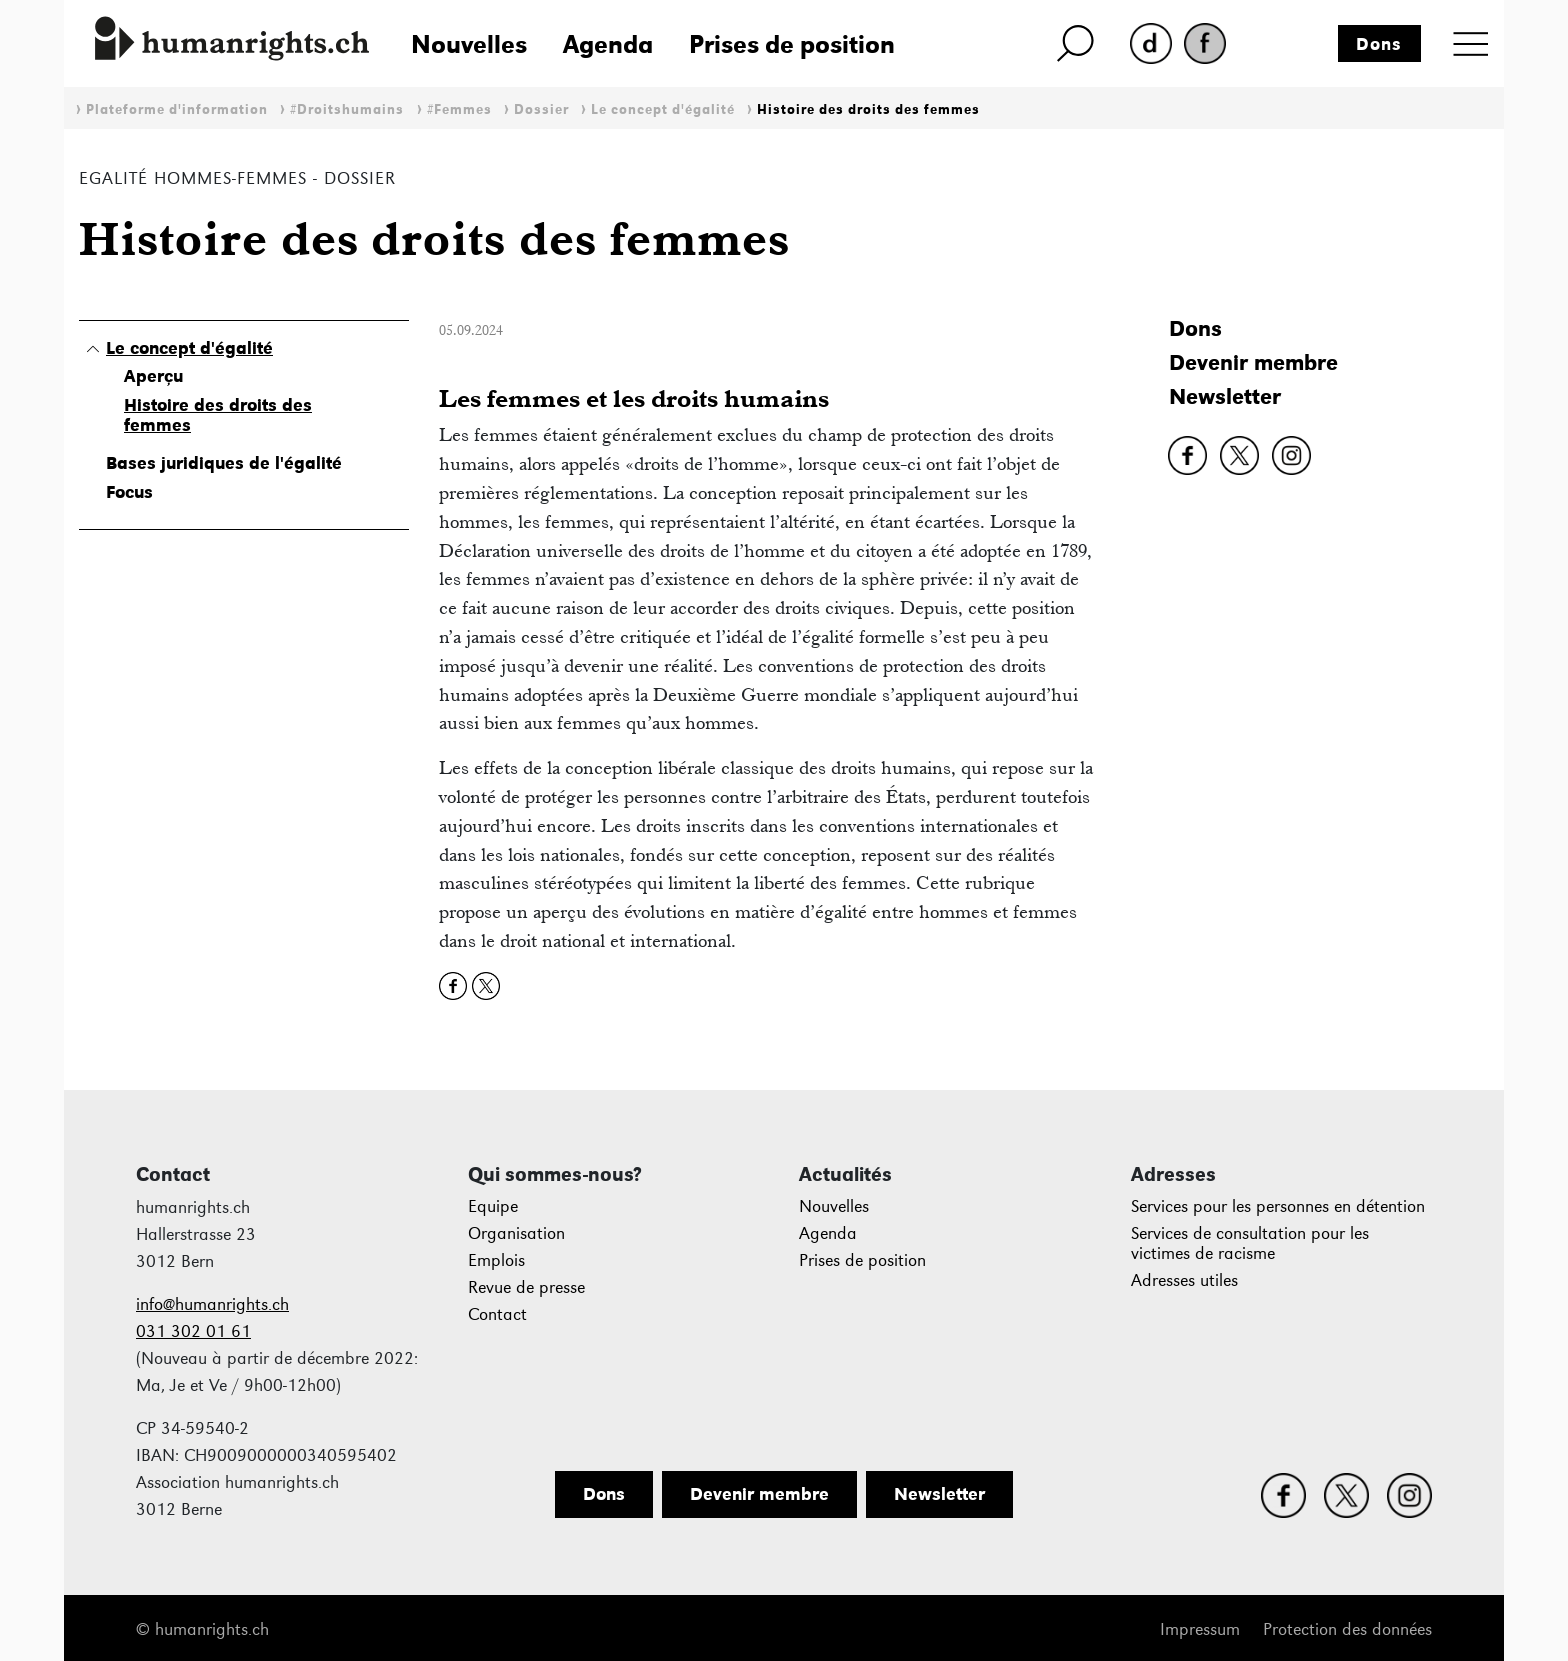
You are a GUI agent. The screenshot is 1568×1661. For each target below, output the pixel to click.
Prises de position (792, 44)
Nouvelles (469, 44)
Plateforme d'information (177, 109)
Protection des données (1347, 1629)
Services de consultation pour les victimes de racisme (1250, 1243)
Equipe (493, 1206)
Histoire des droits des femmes (868, 109)
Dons (1379, 44)
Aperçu (153, 376)
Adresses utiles (1184, 1280)
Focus (129, 492)
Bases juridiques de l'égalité (224, 463)
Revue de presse (526, 1287)
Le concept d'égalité (663, 109)
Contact (497, 1314)
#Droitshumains (347, 109)
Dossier (541, 109)
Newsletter (1225, 396)
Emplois (496, 1260)
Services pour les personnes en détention (1278, 1206)
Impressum (1200, 1629)
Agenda (608, 44)
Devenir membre (1253, 362)
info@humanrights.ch (212, 1304)
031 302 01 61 (193, 1331)
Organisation (516, 1233)
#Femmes (459, 109)
